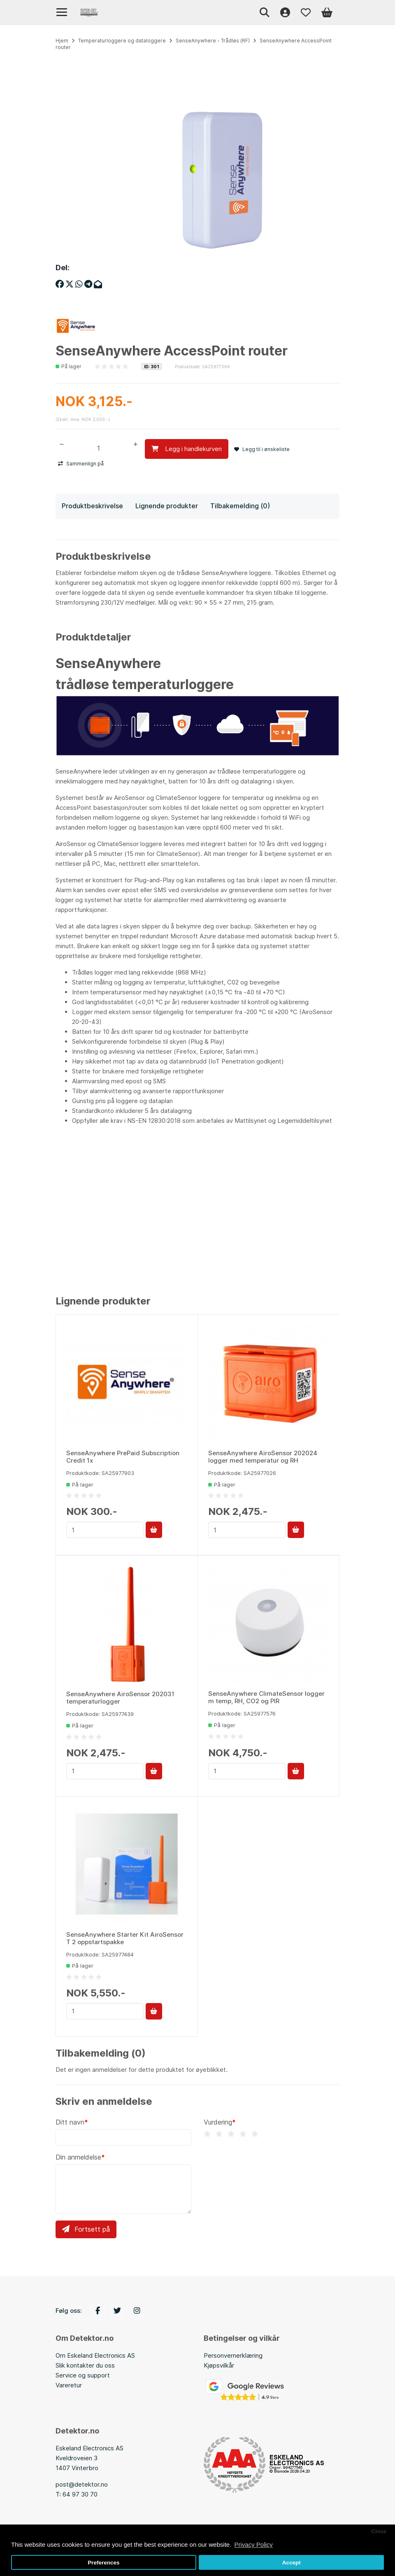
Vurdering (218, 2122)
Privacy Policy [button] (253, 2544)
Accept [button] (291, 2563)
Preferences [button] (103, 2563)
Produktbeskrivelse (92, 505)
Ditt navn (70, 2122)
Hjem (62, 40)
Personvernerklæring (233, 2355)
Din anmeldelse (78, 2157)
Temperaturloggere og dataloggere (122, 40)
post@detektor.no (82, 2484)
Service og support (83, 2375)
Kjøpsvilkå (218, 2365)
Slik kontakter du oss (85, 2365)
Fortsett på (86, 2229)
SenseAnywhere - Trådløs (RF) (213, 40)
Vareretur (69, 2385)
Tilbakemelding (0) (240, 505)
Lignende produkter (166, 505)
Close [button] (378, 2531)
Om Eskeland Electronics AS (95, 2355)
